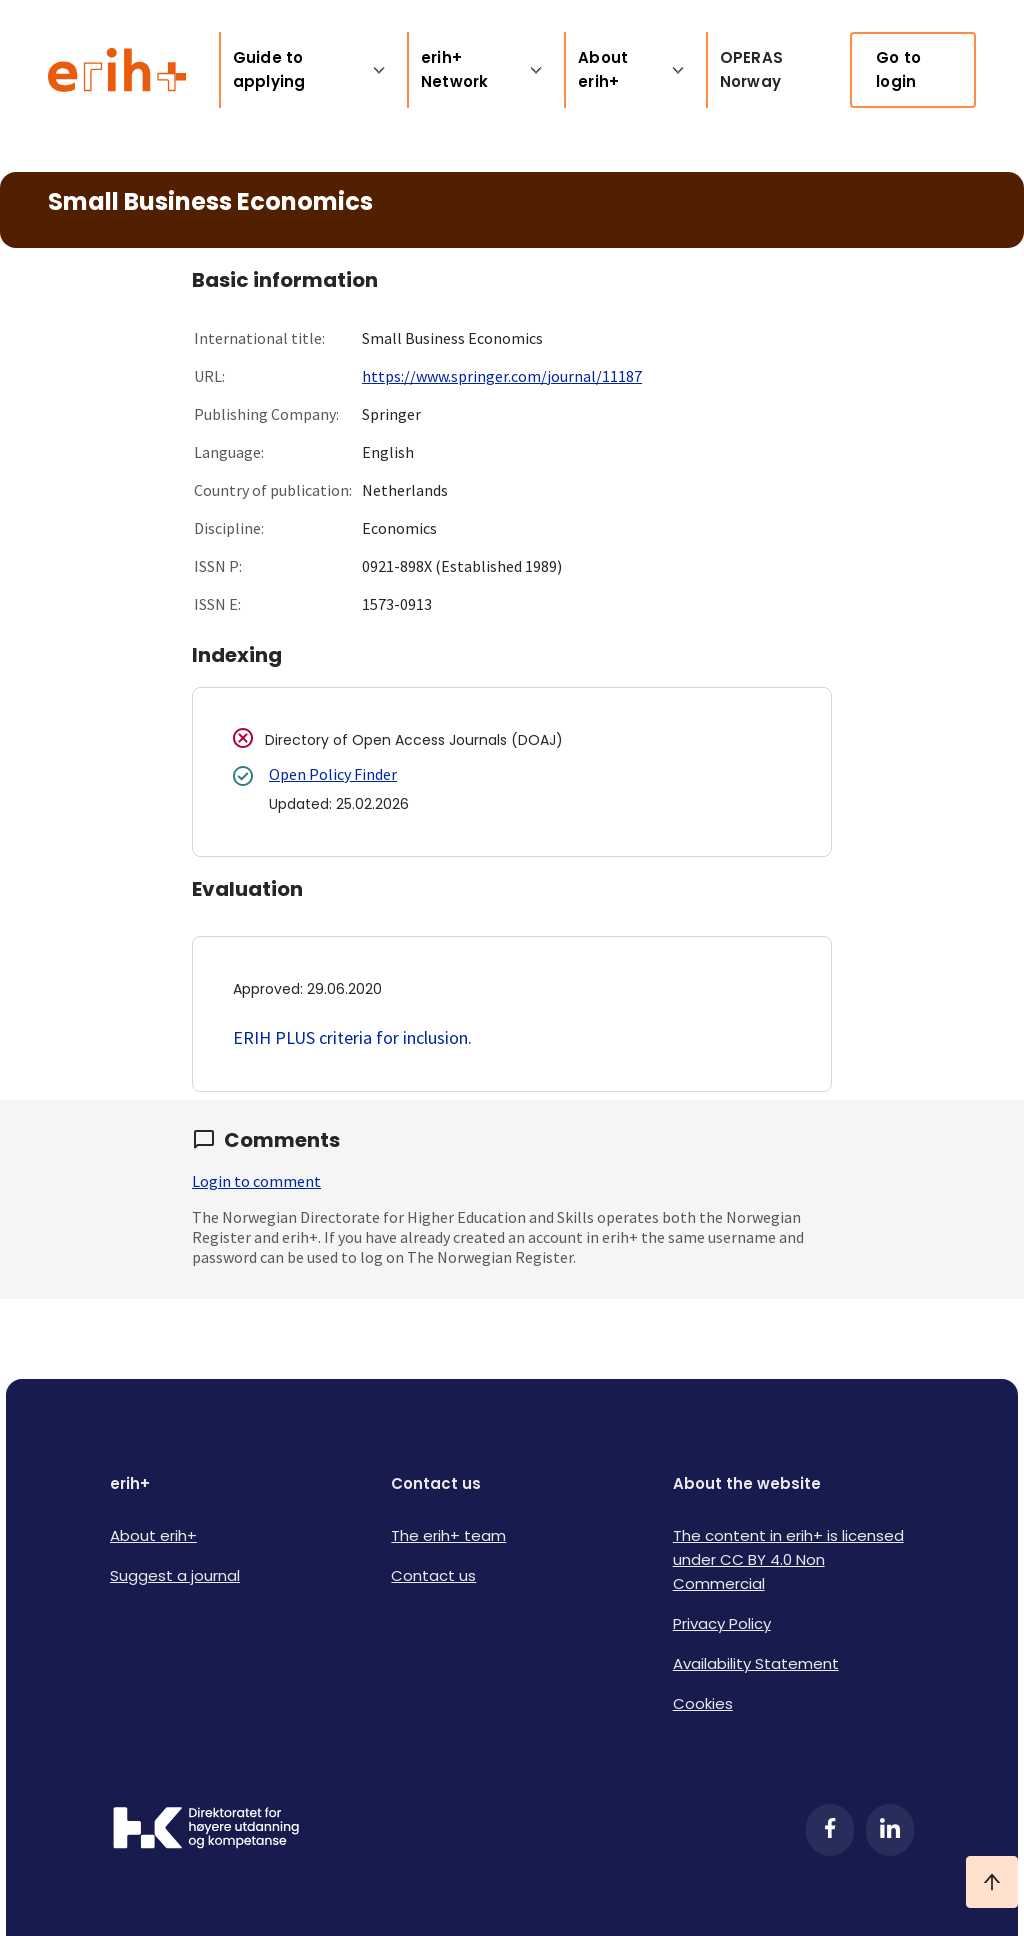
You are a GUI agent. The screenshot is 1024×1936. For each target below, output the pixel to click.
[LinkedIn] (890, 1830)
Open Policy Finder (333, 774)
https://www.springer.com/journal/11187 (502, 376)
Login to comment (256, 1181)
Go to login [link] (898, 69)
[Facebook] (830, 1830)
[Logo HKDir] (206, 1830)
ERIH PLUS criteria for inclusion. (352, 1037)
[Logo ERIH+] (117, 70)
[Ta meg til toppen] (992, 1882)
